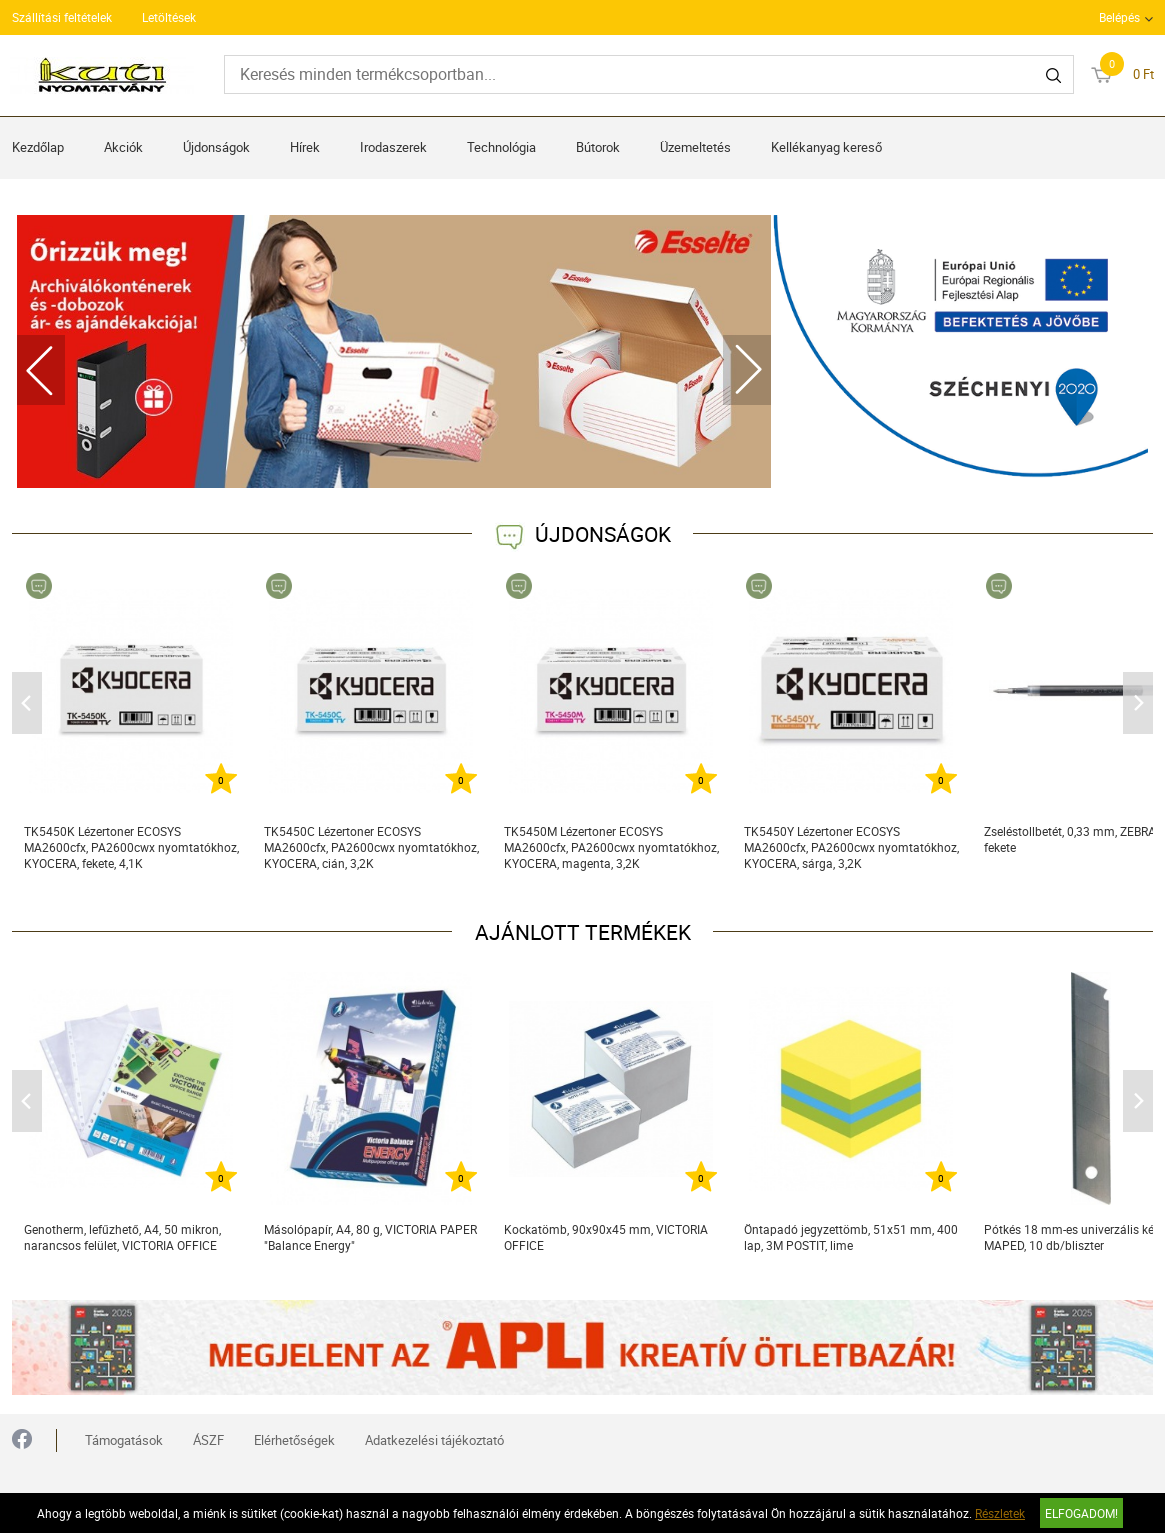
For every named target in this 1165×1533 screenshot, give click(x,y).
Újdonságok (216, 147)
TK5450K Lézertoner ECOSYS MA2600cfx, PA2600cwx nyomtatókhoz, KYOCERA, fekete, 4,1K (131, 847)
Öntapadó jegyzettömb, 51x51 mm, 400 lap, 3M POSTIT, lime (851, 1237)
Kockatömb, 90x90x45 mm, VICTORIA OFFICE (606, 1237)
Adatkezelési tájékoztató (434, 1440)
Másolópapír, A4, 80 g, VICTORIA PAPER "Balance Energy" (370, 1237)
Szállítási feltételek (62, 17)
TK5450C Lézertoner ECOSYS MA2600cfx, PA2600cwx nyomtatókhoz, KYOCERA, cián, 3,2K (371, 847)
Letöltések (169, 17)
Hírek (305, 147)
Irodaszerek (393, 147)
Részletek (1000, 1513)
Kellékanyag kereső (826, 147)
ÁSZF (208, 1440)
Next (747, 370)
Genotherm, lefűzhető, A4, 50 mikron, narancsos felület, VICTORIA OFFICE (122, 1237)
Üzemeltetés (695, 147)
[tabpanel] (394, 351)
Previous (41, 370)
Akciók (123, 147)
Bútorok (598, 147)
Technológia (501, 147)
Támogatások (124, 1440)
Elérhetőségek (294, 1440)
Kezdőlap (38, 147)
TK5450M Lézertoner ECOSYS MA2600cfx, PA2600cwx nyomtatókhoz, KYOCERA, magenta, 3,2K (611, 847)
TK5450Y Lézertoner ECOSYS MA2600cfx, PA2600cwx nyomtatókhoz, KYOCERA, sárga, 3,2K (851, 847)
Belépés (1119, 17)
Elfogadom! (1081, 1513)
